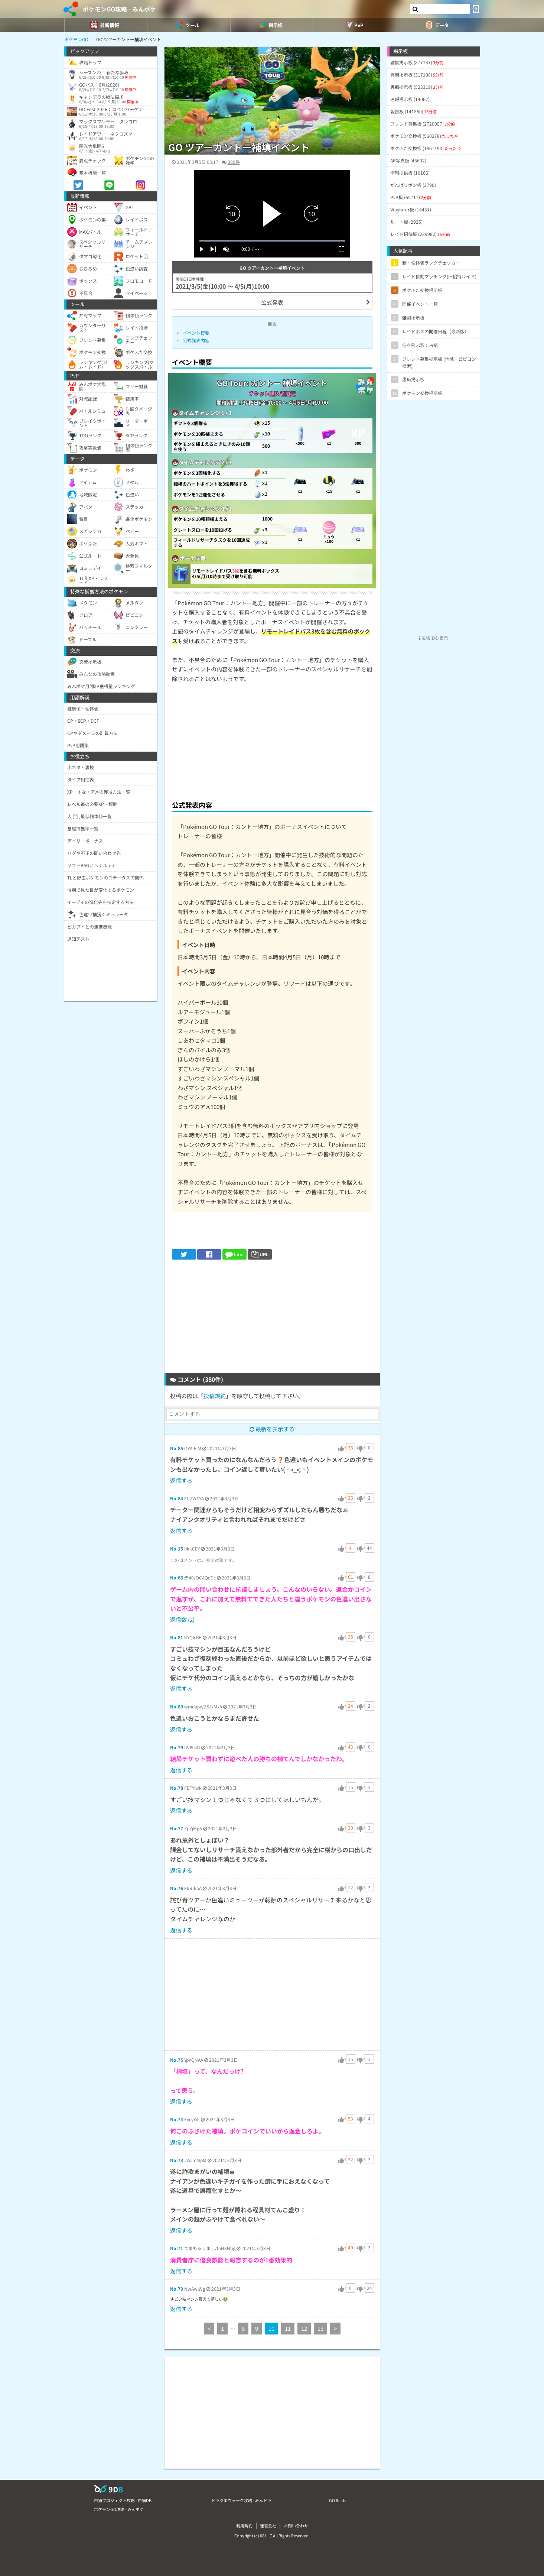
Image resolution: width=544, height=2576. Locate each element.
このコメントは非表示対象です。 (203, 1560)
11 (288, 2328)
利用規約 (244, 2525)
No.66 (176, 1577)
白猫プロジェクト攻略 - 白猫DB (123, 2500)
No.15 (176, 1548)
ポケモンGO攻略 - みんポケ (119, 8)
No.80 (176, 1706)
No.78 (176, 1788)
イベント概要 (196, 333)
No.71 (176, 2248)
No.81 (176, 1637)
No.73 (176, 2160)
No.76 (176, 1888)
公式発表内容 (196, 340)
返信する (181, 1480)
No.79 (176, 1747)
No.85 (176, 1448)
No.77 (176, 1828)
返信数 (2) (182, 1619)
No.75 (176, 2060)
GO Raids (337, 2500)
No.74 (176, 2119)
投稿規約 (214, 1396)
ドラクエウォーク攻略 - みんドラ (241, 2500)
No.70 (176, 2288)
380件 (234, 162)
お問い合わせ (296, 2525)
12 (304, 2328)
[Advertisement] (272, 740)
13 (320, 2328)
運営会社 (268, 2525)
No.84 (176, 1498)
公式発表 (272, 302)
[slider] (272, 241)
